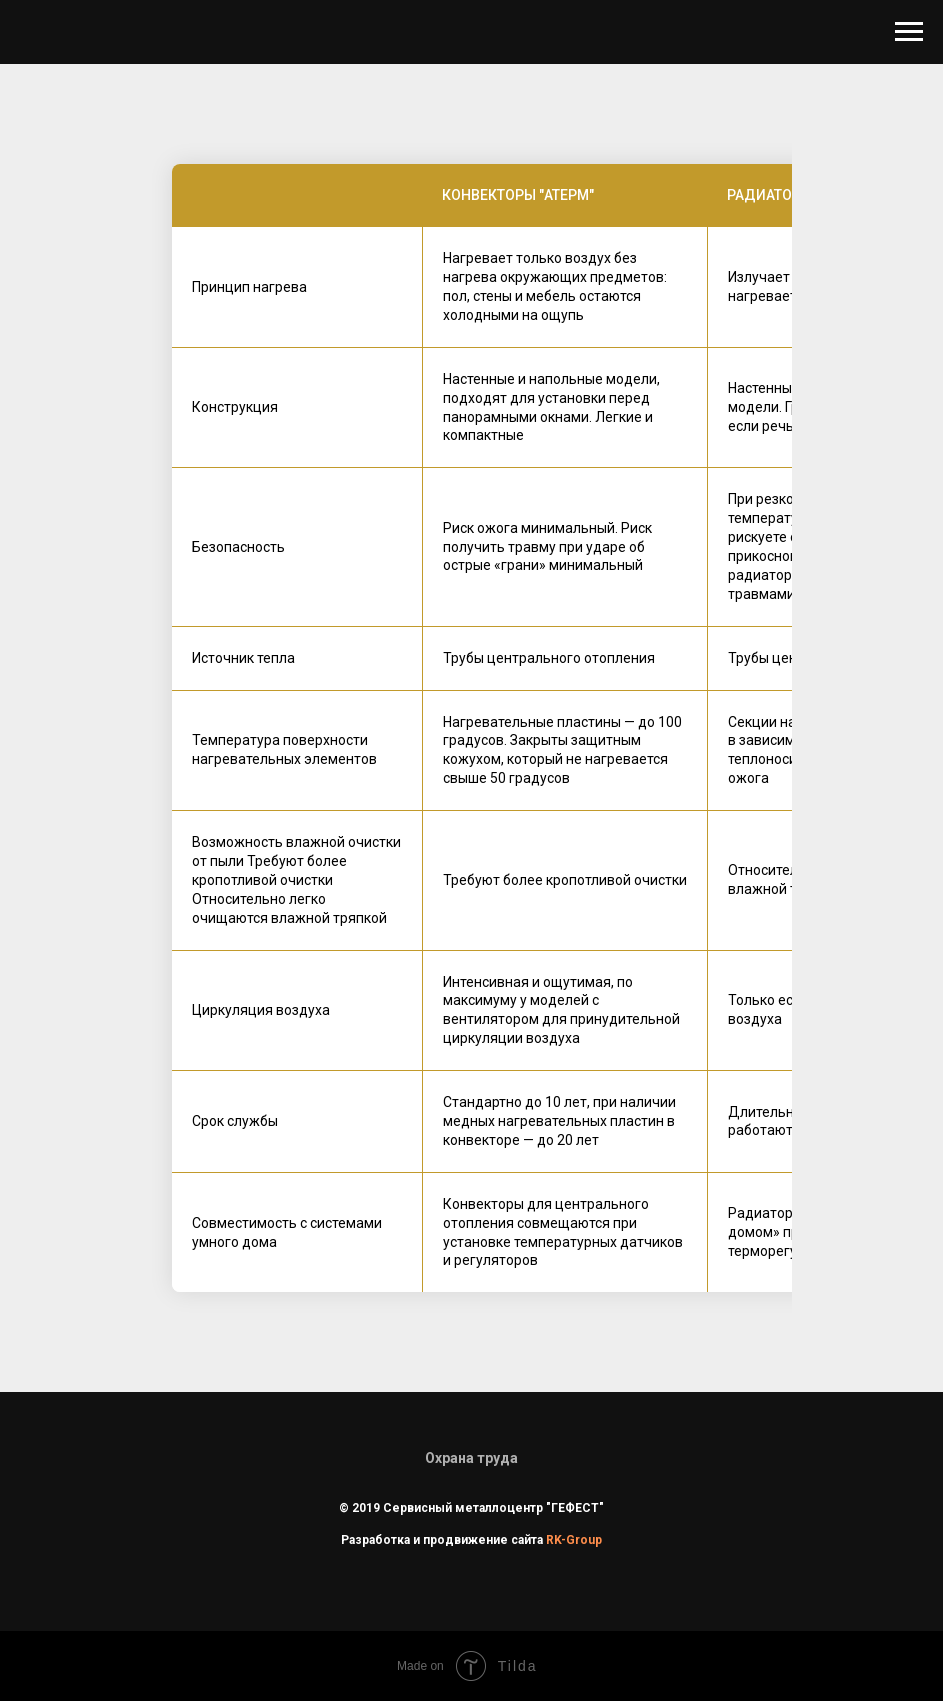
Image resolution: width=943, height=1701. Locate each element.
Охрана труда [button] (471, 1458)
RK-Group (574, 1540)
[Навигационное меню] (909, 32)
